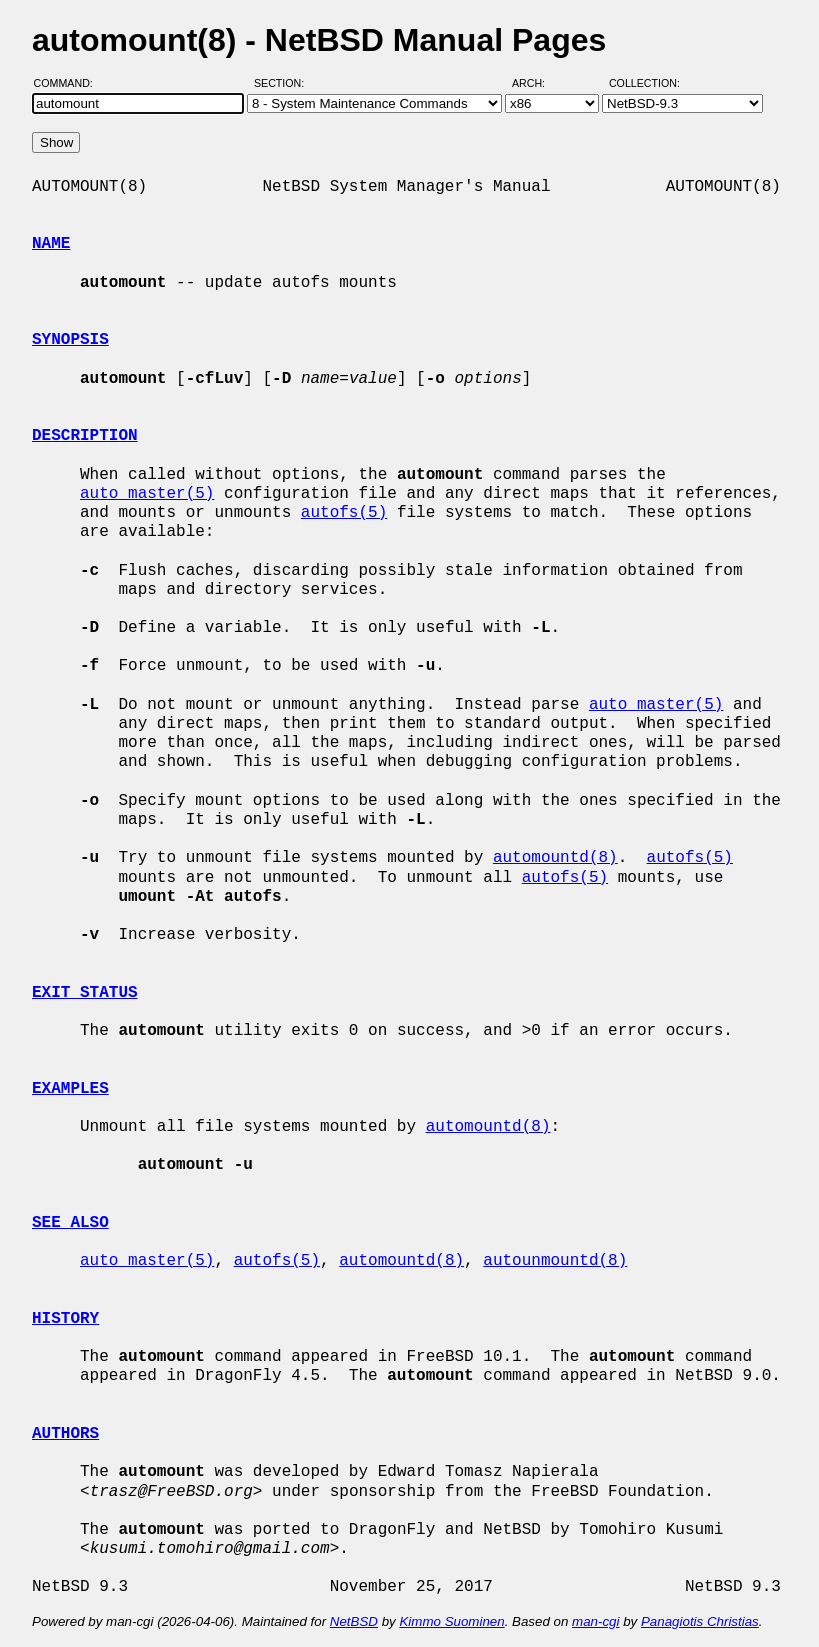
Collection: (644, 83)
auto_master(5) (147, 494)
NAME (51, 244)
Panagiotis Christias (700, 1621)
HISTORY (65, 1319)
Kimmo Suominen (451, 1621)
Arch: (537, 83)
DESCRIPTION (85, 436)
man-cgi (595, 1621)
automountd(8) (555, 858)
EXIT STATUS (85, 993)
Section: (283, 83)
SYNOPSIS (70, 340)
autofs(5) (344, 513)
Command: (69, 83)
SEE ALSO (70, 1223)
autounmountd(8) (555, 1261)
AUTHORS (65, 1434)
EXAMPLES (70, 1089)
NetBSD (354, 1621)
